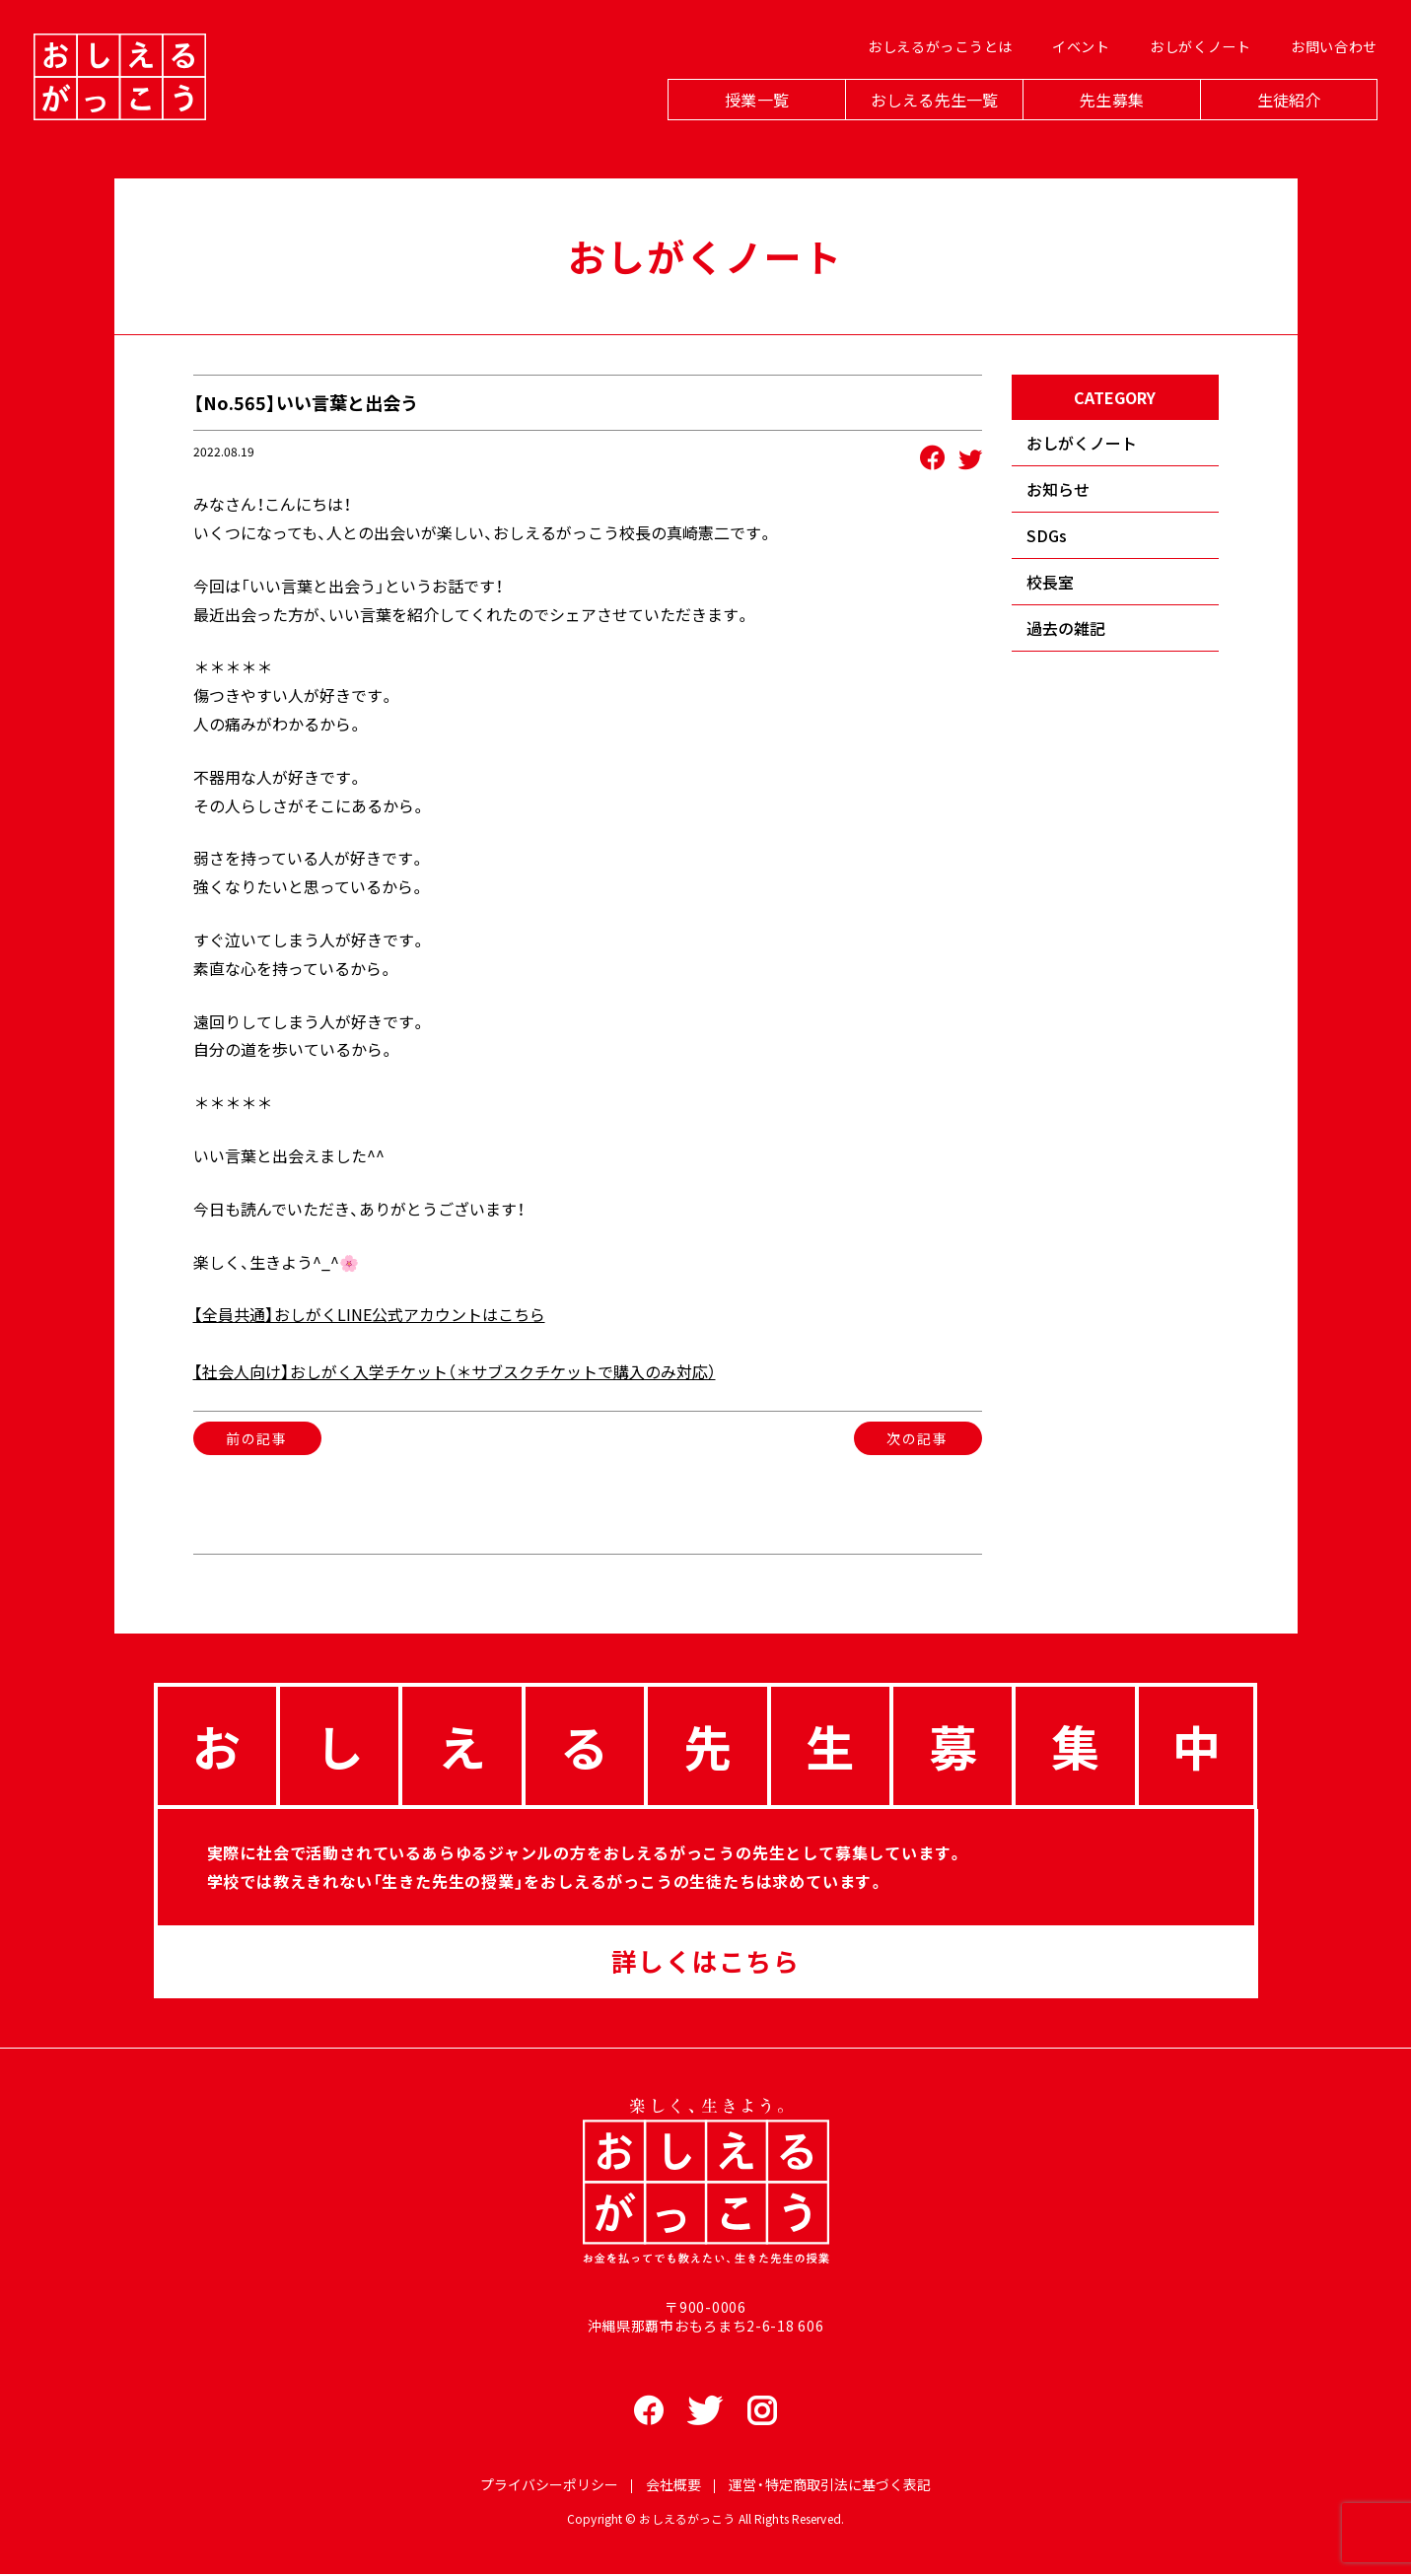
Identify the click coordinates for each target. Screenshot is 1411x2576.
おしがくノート (1194, 70)
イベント (1075, 70)
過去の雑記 (1065, 628)
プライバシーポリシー (549, 2486)
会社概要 (673, 2486)
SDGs (1046, 535)
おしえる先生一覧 (928, 120)
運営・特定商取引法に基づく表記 (830, 2486)
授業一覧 (751, 120)
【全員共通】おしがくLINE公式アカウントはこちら (369, 1314)
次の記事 (917, 1438)
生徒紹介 (1283, 120)
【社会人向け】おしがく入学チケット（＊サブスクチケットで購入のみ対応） (454, 1371)
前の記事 (256, 1438)
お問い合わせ (1328, 70)
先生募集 (1106, 120)
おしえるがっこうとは (934, 70)
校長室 (1050, 581)
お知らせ (1058, 489)
